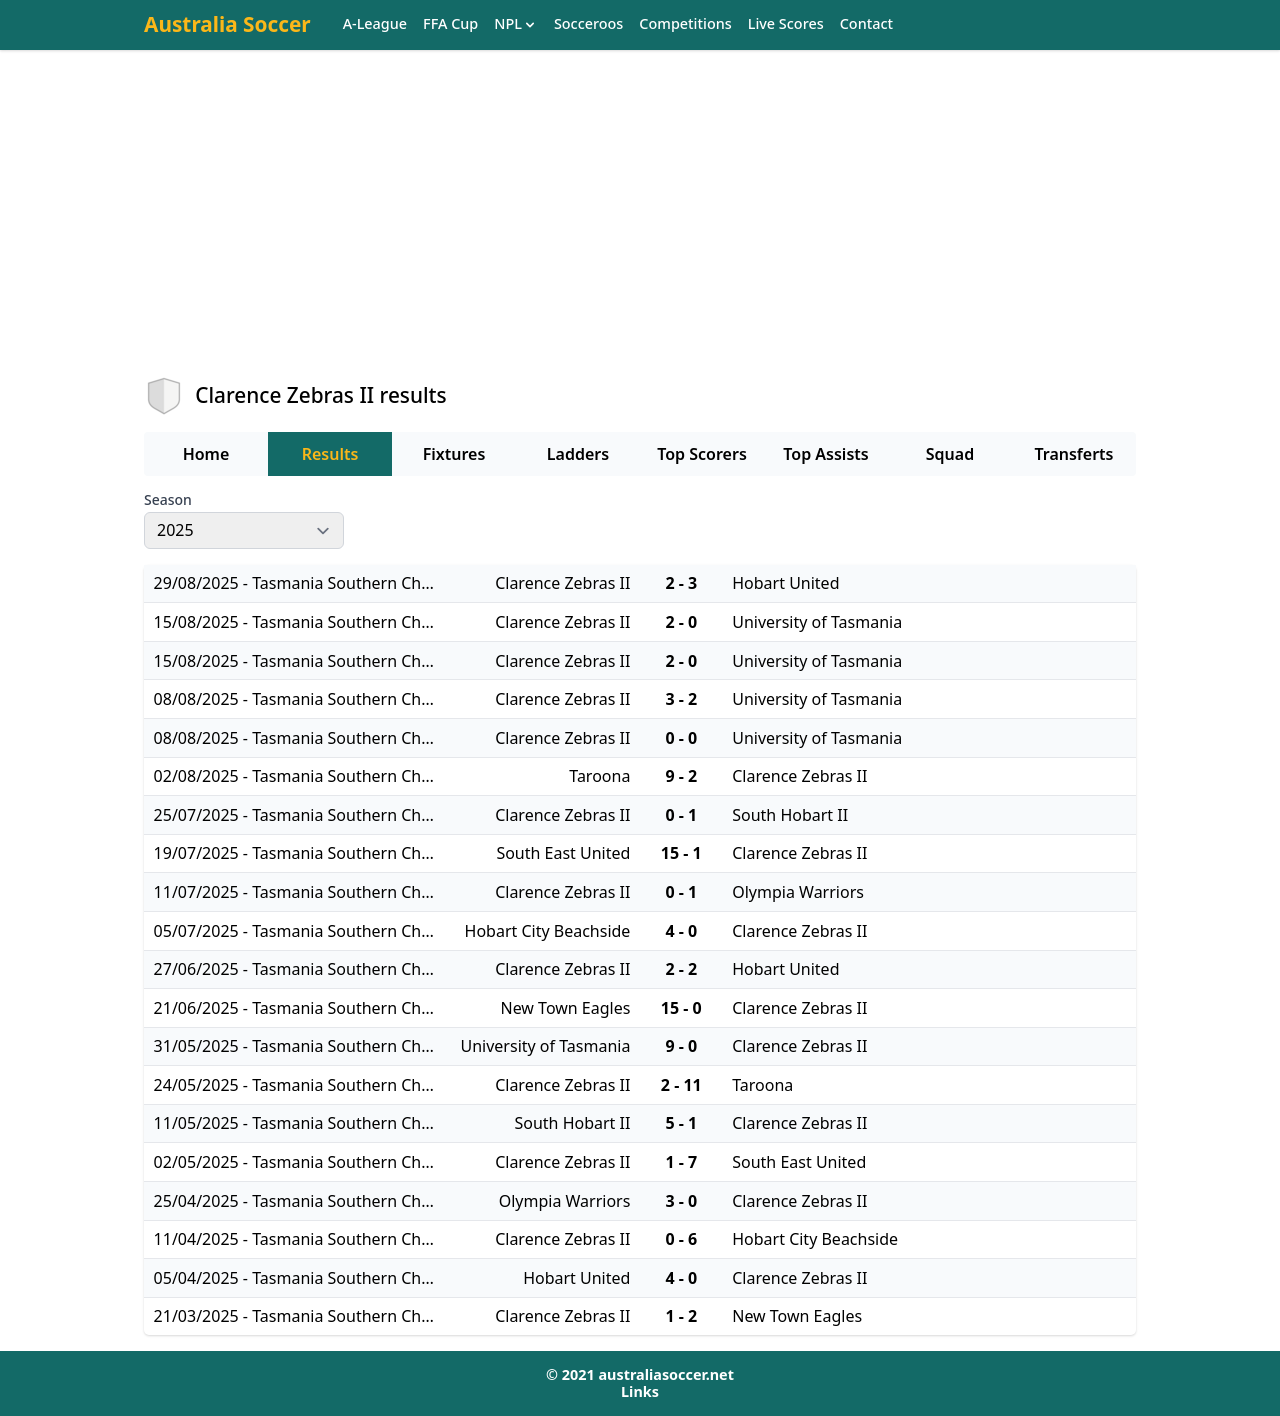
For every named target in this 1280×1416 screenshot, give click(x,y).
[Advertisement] (640, 231)
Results (330, 454)
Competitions (685, 24)
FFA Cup (450, 24)
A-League (375, 24)
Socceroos (588, 24)
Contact (866, 24)
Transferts (1073, 454)
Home (206, 454)
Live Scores (786, 24)
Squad (950, 454)
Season (168, 500)
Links (640, 1391)
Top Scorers (702, 454)
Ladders (578, 454)
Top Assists (825, 454)
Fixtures (454, 454)
